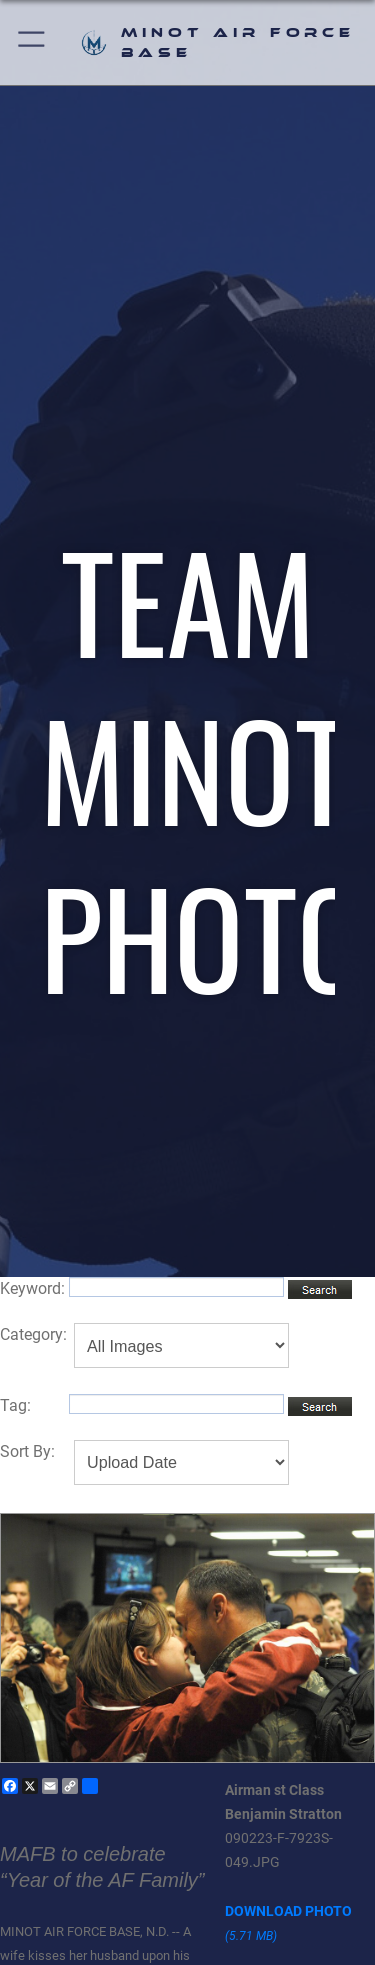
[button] (32, 42)
